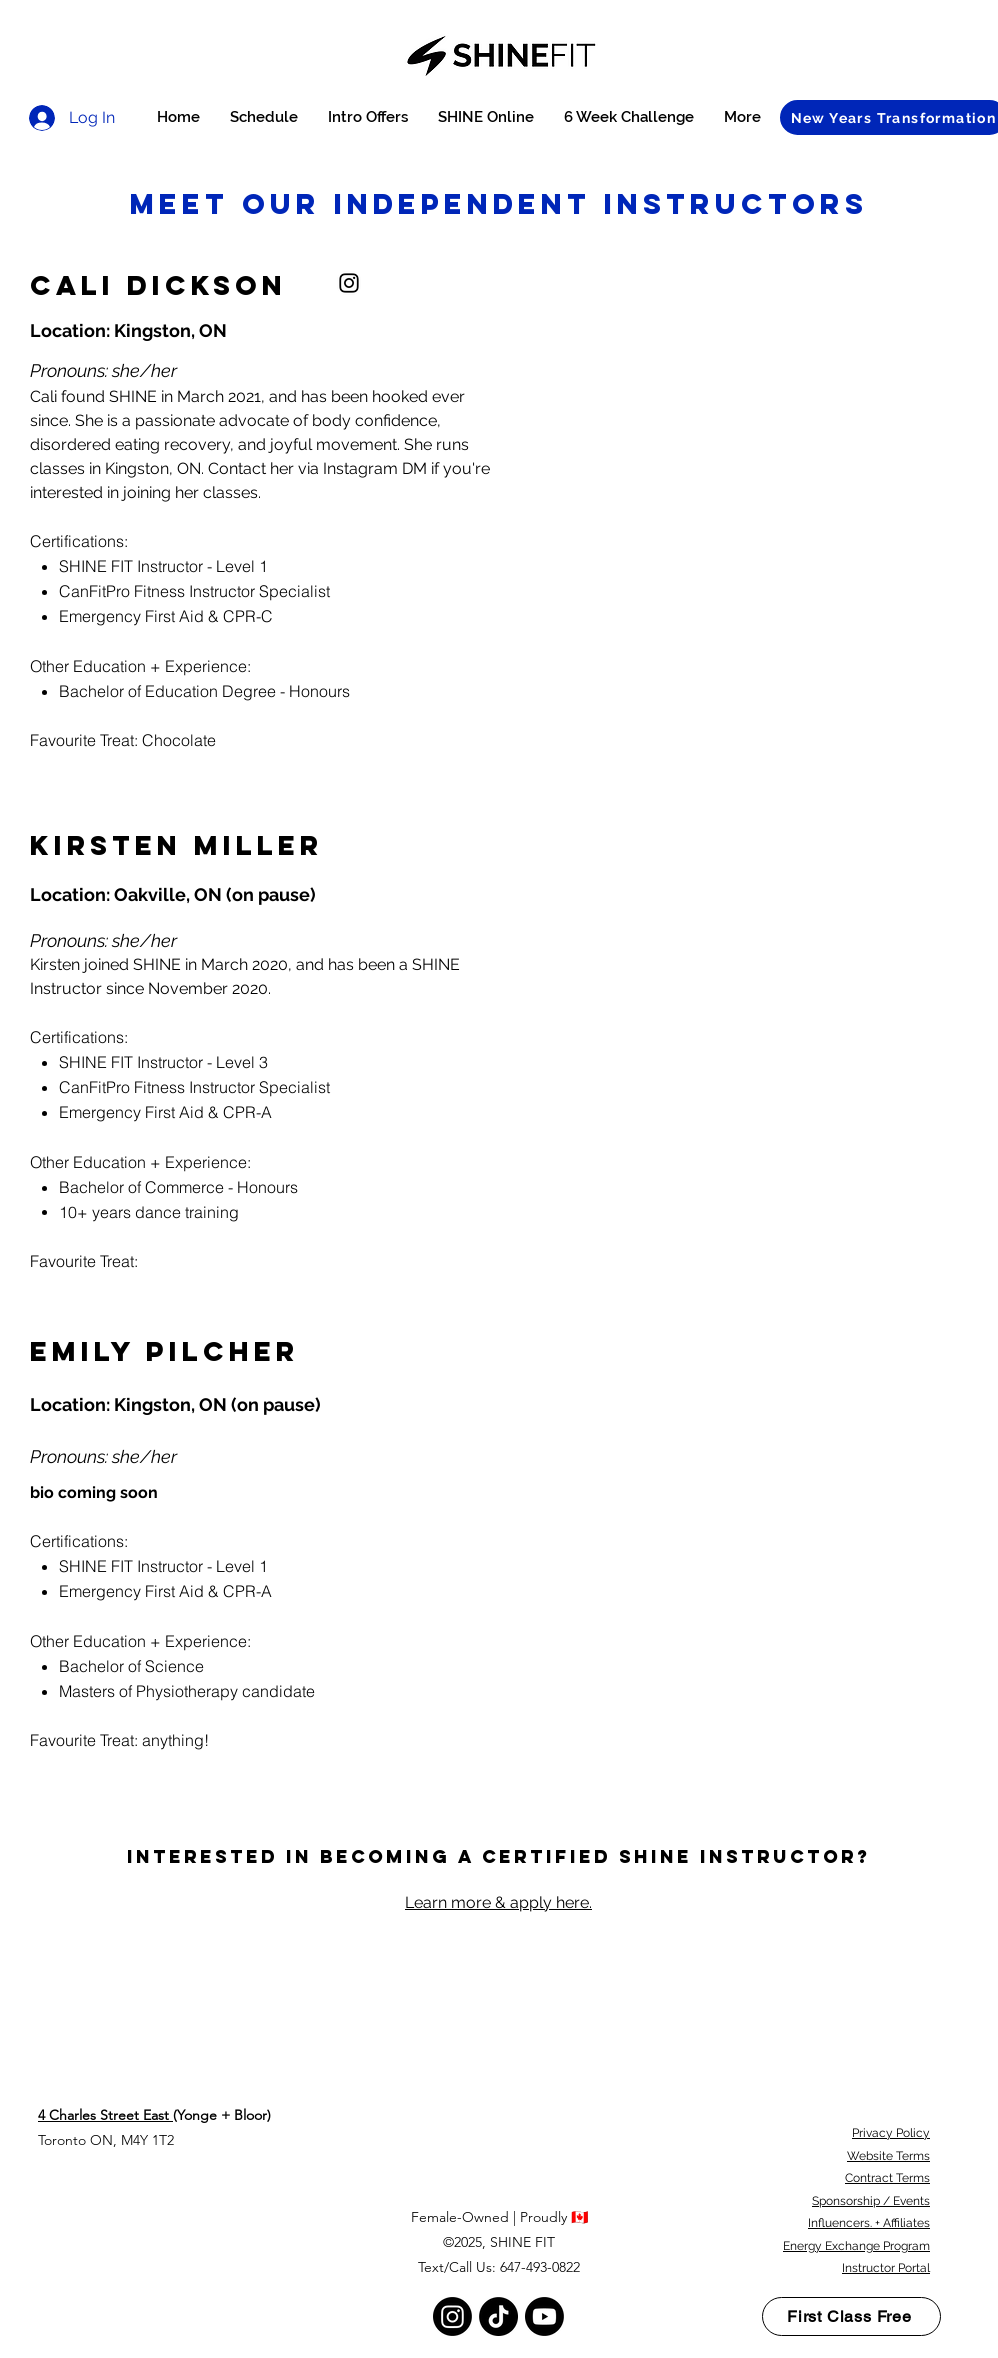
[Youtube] (544, 2316)
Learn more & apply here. (498, 1902)
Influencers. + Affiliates (869, 2223)
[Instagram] (452, 2316)
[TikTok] (498, 2316)
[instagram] (349, 283)
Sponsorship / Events (871, 2201)
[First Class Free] (851, 2316)
